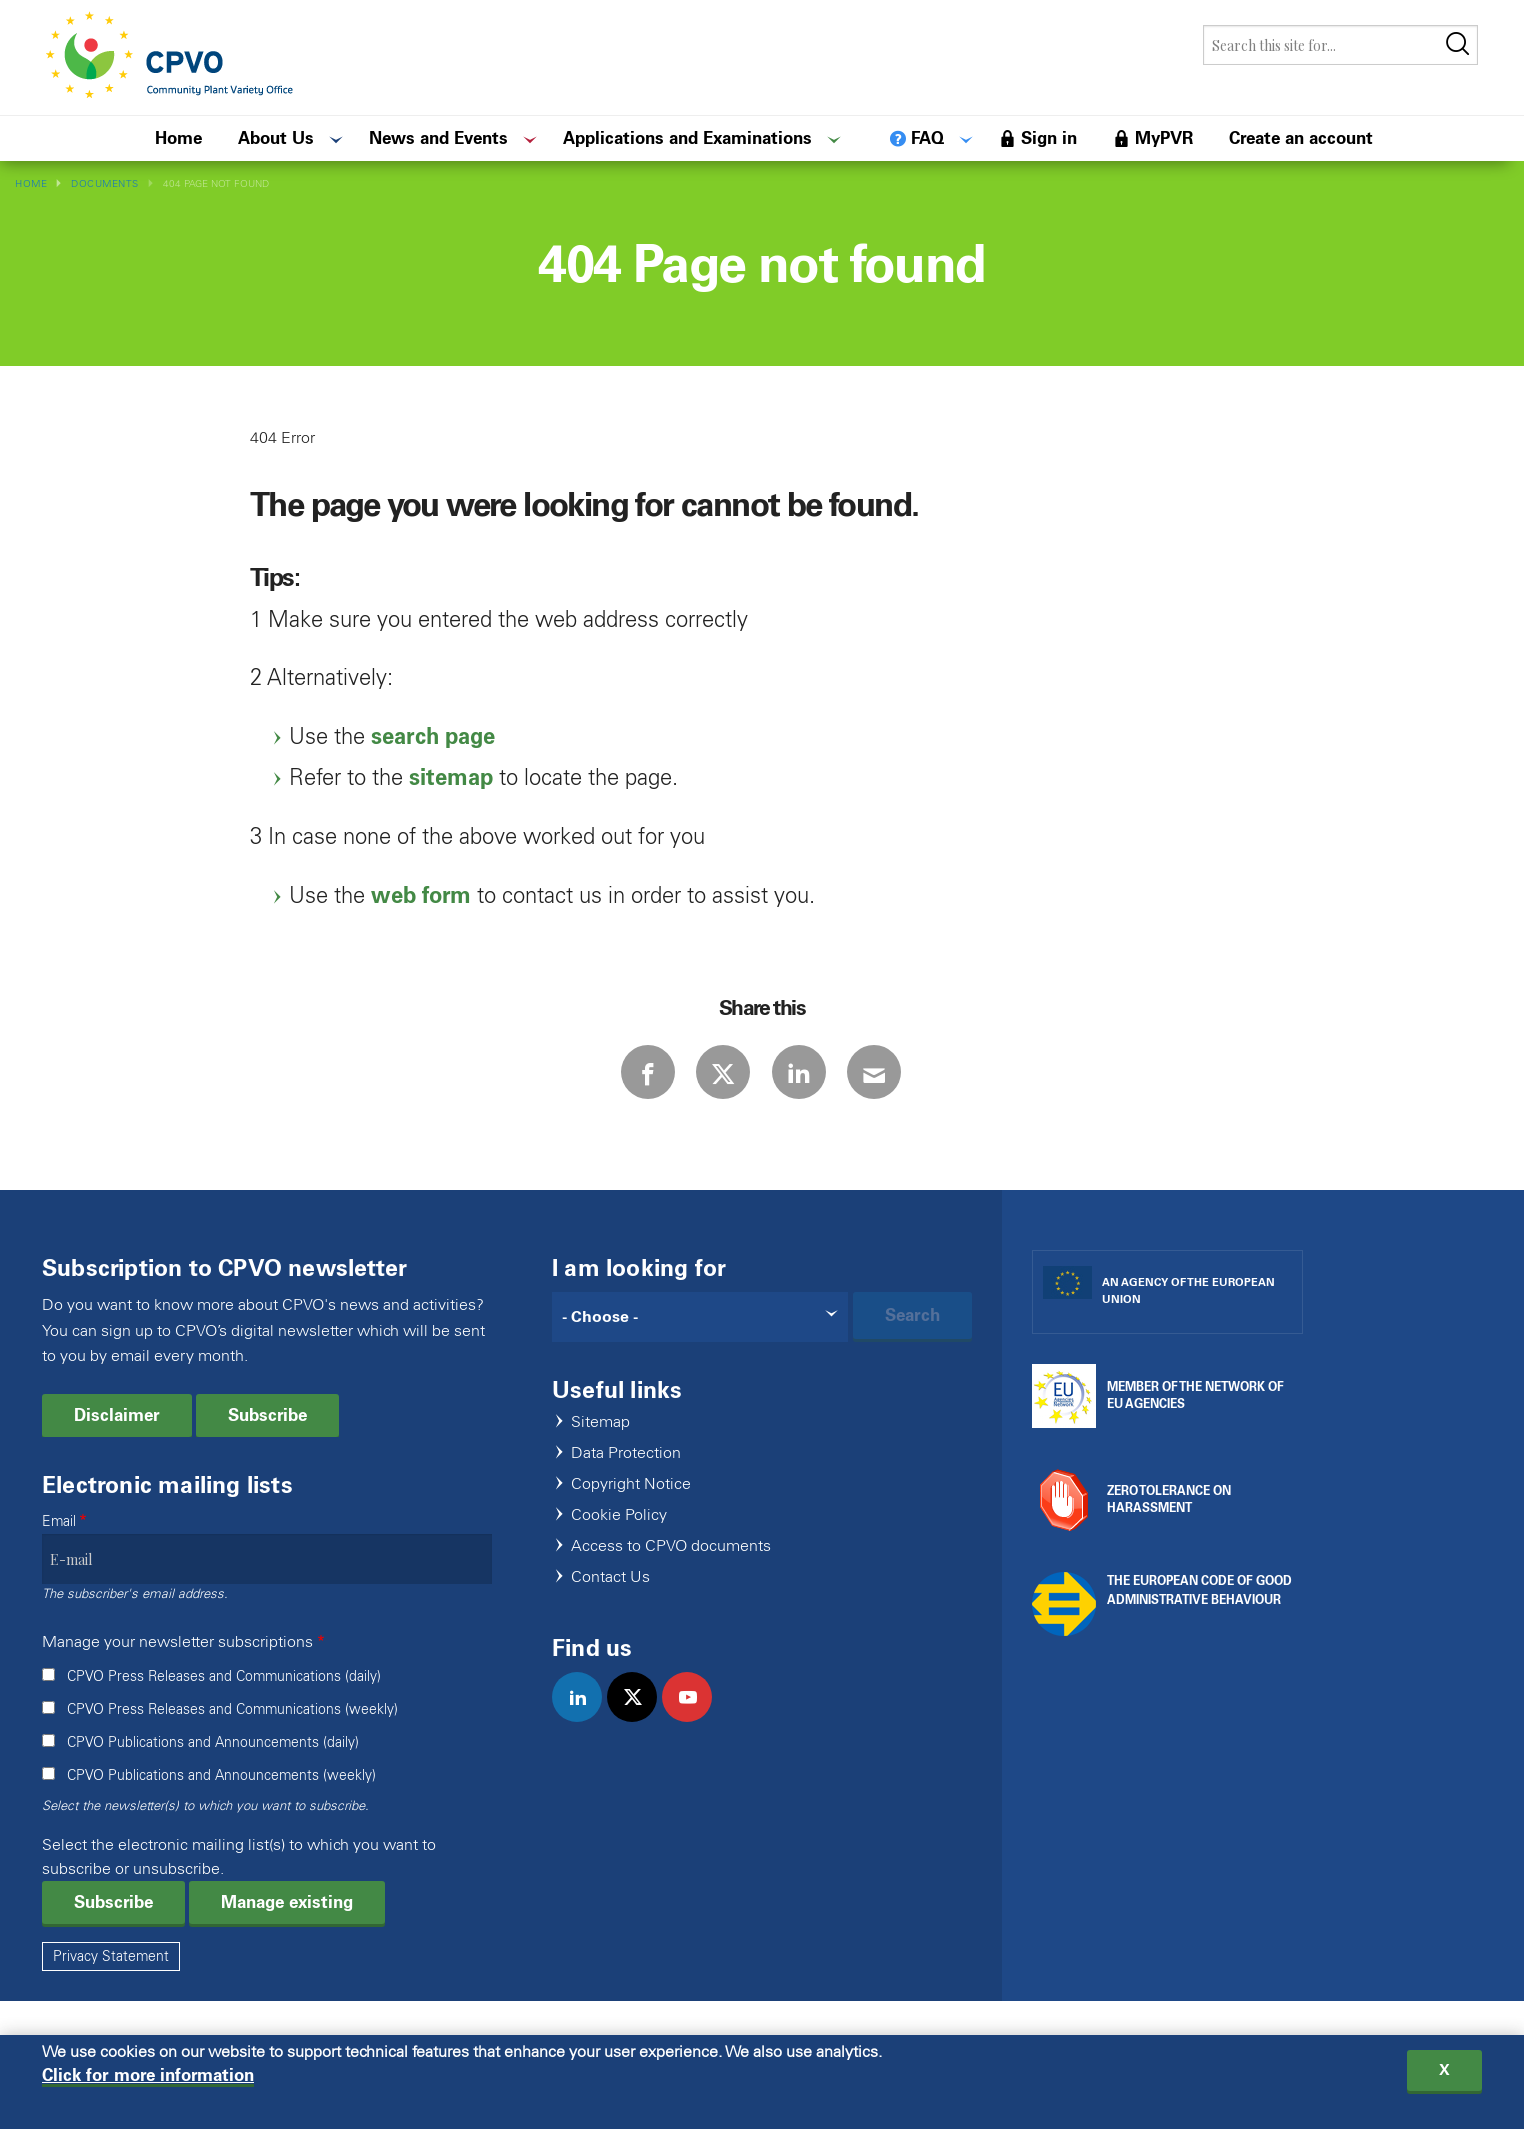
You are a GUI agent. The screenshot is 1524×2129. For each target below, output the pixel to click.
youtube (695, 1746)
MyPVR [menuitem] (1164, 138)
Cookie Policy (619, 1543)
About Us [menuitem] (276, 138)
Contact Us (610, 1605)
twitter (640, 1746)
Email (59, 1549)
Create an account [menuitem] (1301, 138)
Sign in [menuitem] (1049, 138)
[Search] (700, 1345)
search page (433, 736)
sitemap (451, 777)
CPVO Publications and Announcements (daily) (213, 1770)
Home (31, 183)
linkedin (585, 1746)
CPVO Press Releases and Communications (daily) (224, 1704)
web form (421, 895)
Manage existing (287, 1930)
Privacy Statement (111, 1984)
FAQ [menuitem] (927, 138)
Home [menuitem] (178, 138)
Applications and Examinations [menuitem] (687, 138)
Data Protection (626, 1481)
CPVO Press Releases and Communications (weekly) (232, 1737)
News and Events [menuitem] (438, 138)
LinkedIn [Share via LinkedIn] (816, 1086)
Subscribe (267, 1443)
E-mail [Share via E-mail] (926, 1086)
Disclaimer (117, 1443)
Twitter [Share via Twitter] (706, 1086)
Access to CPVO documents (671, 1574)
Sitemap (600, 1450)
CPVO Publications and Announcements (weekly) (221, 1803)
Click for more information (148, 2077)
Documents (105, 183)
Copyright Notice (631, 1512)
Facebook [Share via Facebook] (596, 1086)
